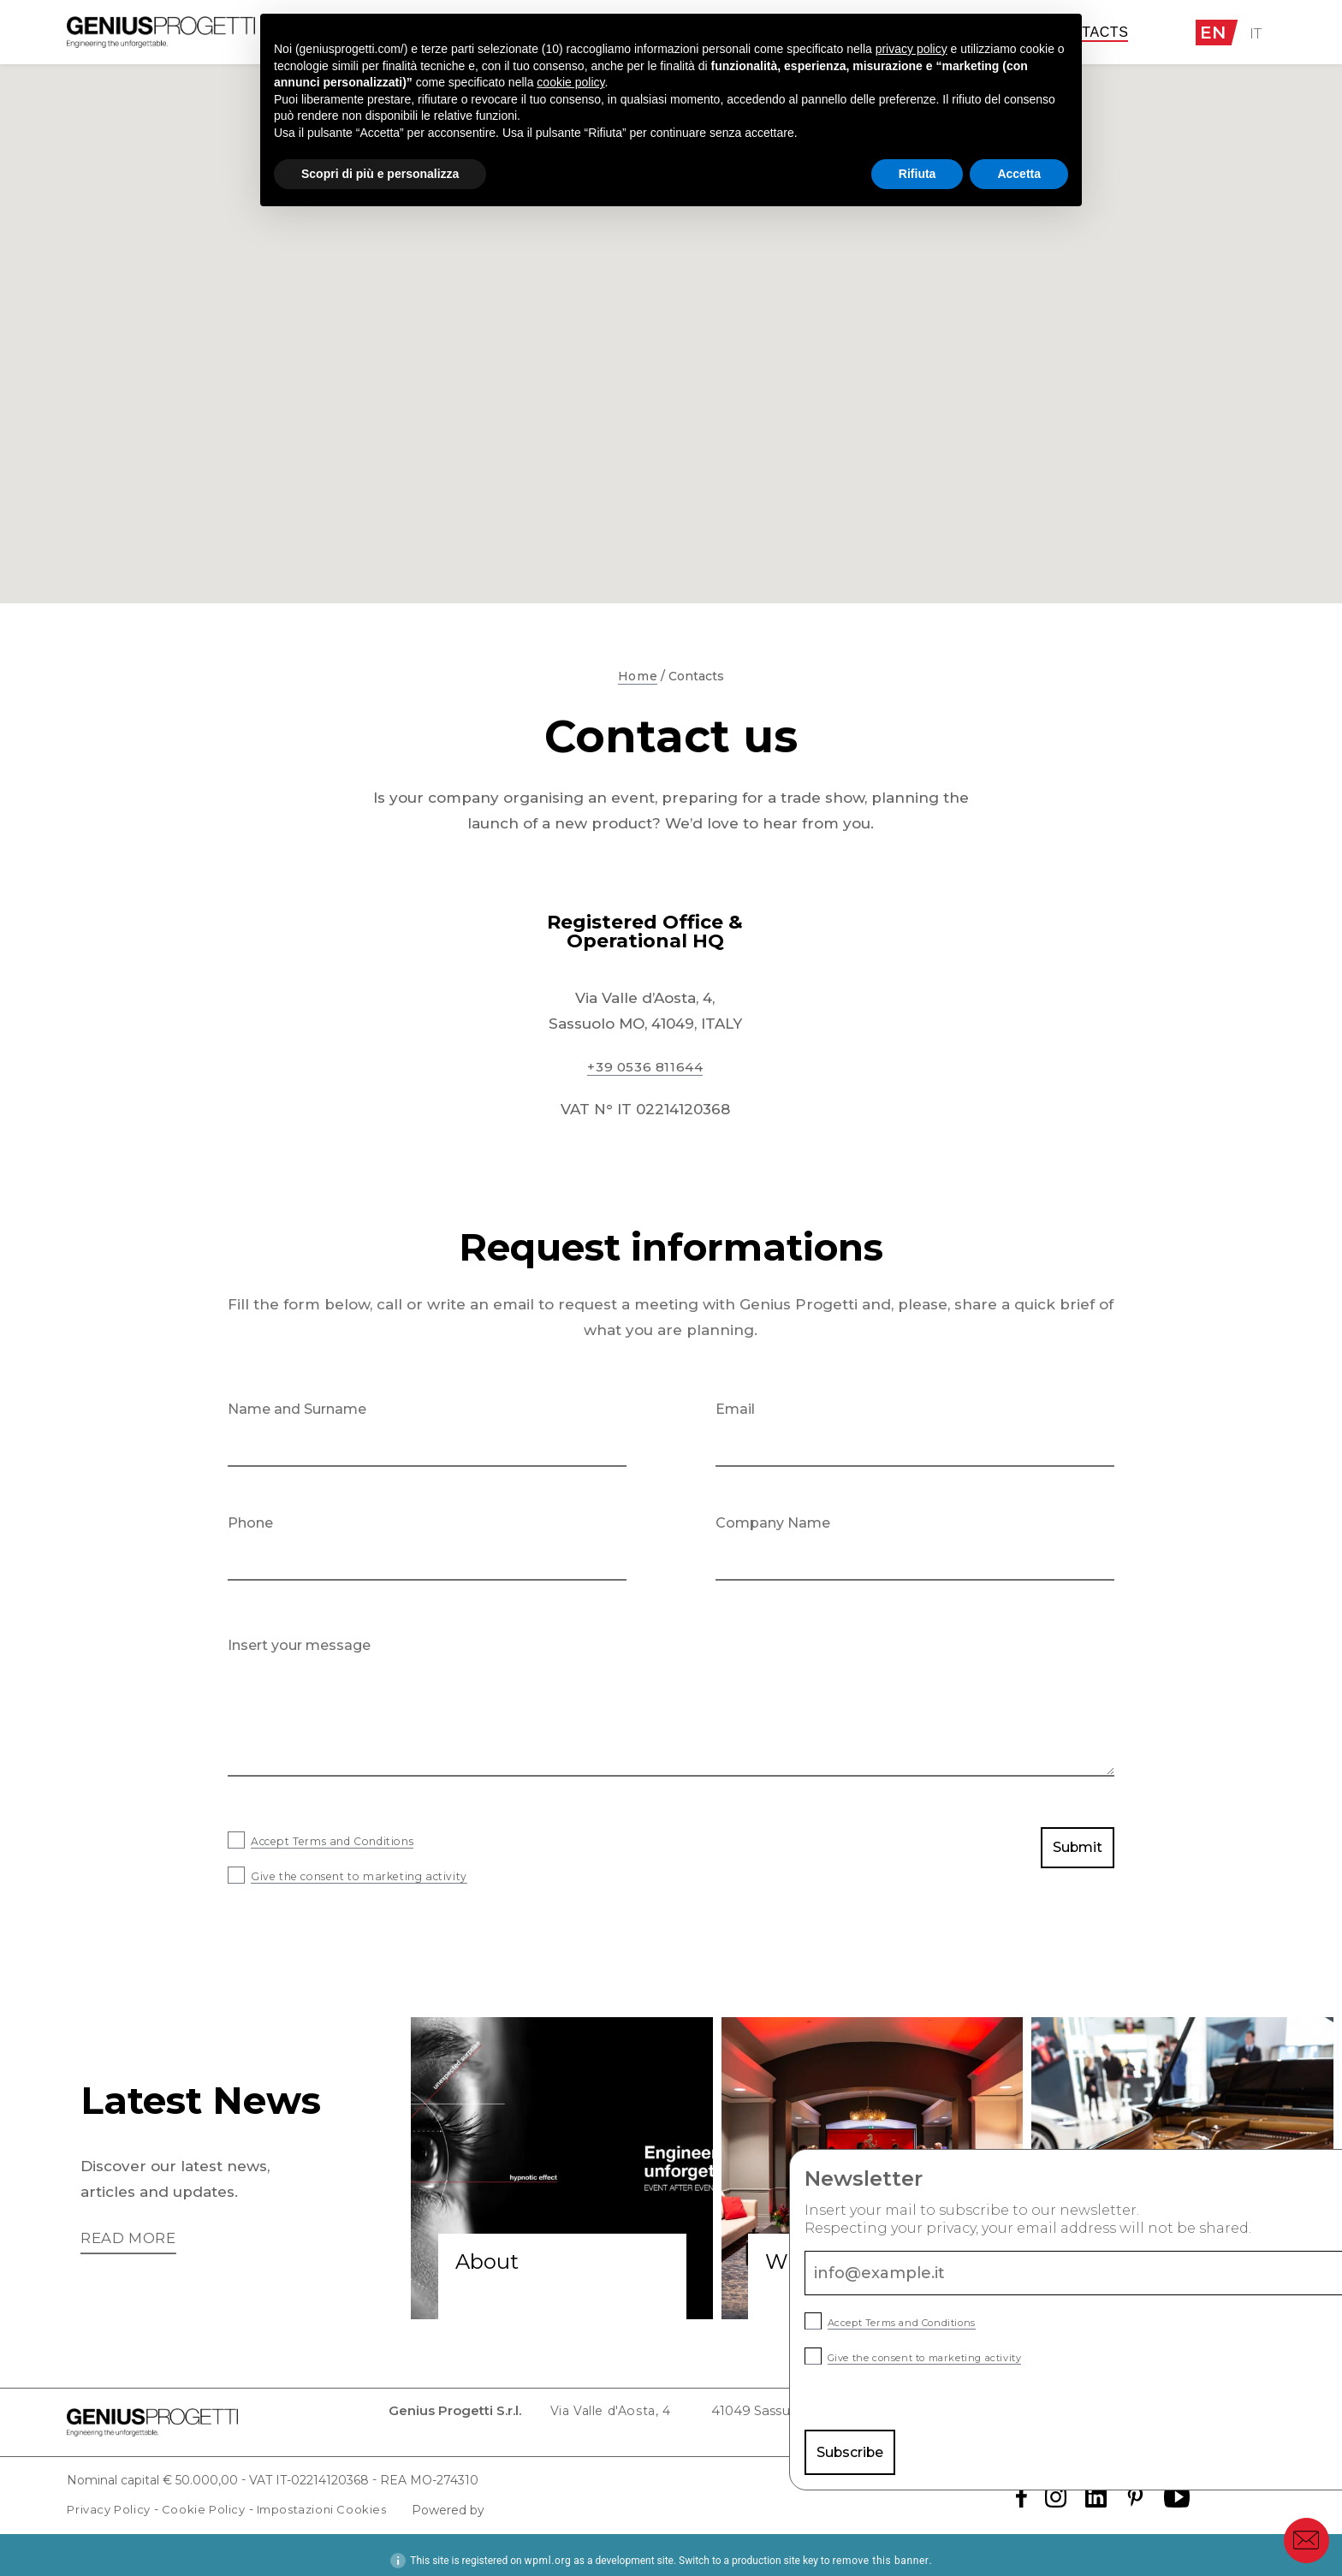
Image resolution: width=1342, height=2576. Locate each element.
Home (637, 676)
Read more (131, 2238)
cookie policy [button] (570, 82)
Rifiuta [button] (917, 174)
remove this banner (880, 2549)
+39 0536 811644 (645, 1066)
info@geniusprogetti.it (994, 2416)
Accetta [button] (1019, 174)
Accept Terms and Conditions (358, 1840)
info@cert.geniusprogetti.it (1181, 2416)
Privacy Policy (112, 2498)
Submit (1073, 1852)
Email (735, 1409)
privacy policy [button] (911, 49)
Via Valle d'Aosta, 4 (484, 2416)
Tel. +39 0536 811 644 (828, 2416)
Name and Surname (297, 1409)
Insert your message (299, 1645)
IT (1257, 32)
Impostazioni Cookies (336, 2498)
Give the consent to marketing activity (391, 1875)
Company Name (773, 1523)
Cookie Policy (212, 2498)
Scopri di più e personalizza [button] (380, 174)
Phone (250, 1523)
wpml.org (548, 2549)
